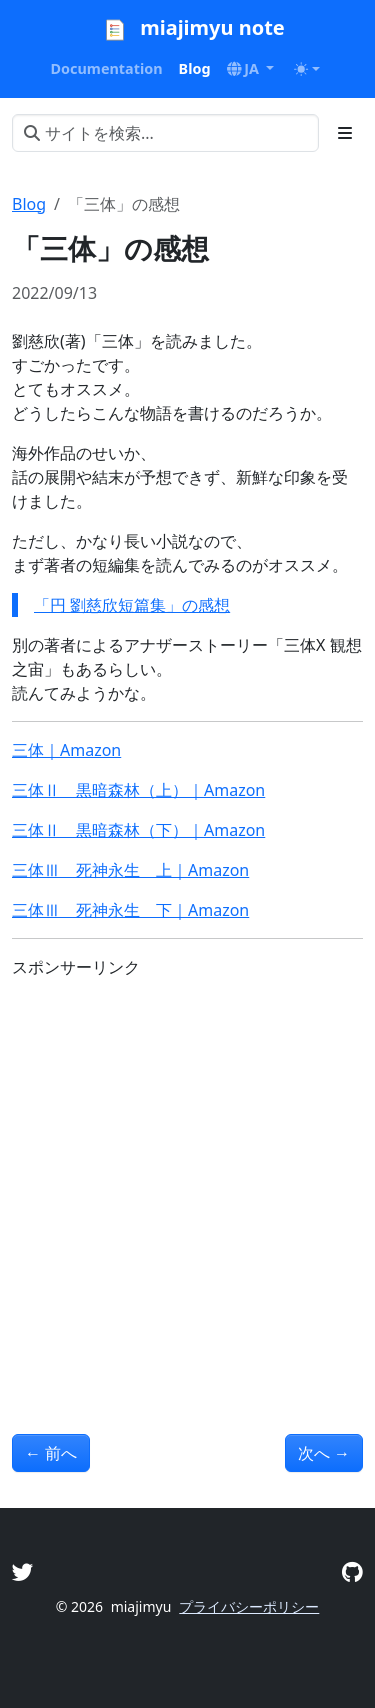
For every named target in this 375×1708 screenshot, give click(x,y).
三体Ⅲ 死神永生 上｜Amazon (130, 870)
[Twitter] (23, 1571)
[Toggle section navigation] (345, 133)
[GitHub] (352, 1571)
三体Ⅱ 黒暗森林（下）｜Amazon (138, 830)
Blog (29, 204)
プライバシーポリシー (249, 1606)
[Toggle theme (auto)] (307, 69)
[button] (251, 69)
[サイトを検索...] (165, 133)
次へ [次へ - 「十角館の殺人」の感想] (324, 1453)
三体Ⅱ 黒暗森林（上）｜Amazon (138, 790)
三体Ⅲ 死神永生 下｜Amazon (130, 910)
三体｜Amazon (66, 750)
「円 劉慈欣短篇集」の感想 (132, 605)
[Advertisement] (187, 1182)
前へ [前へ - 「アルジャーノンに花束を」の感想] (51, 1453)
